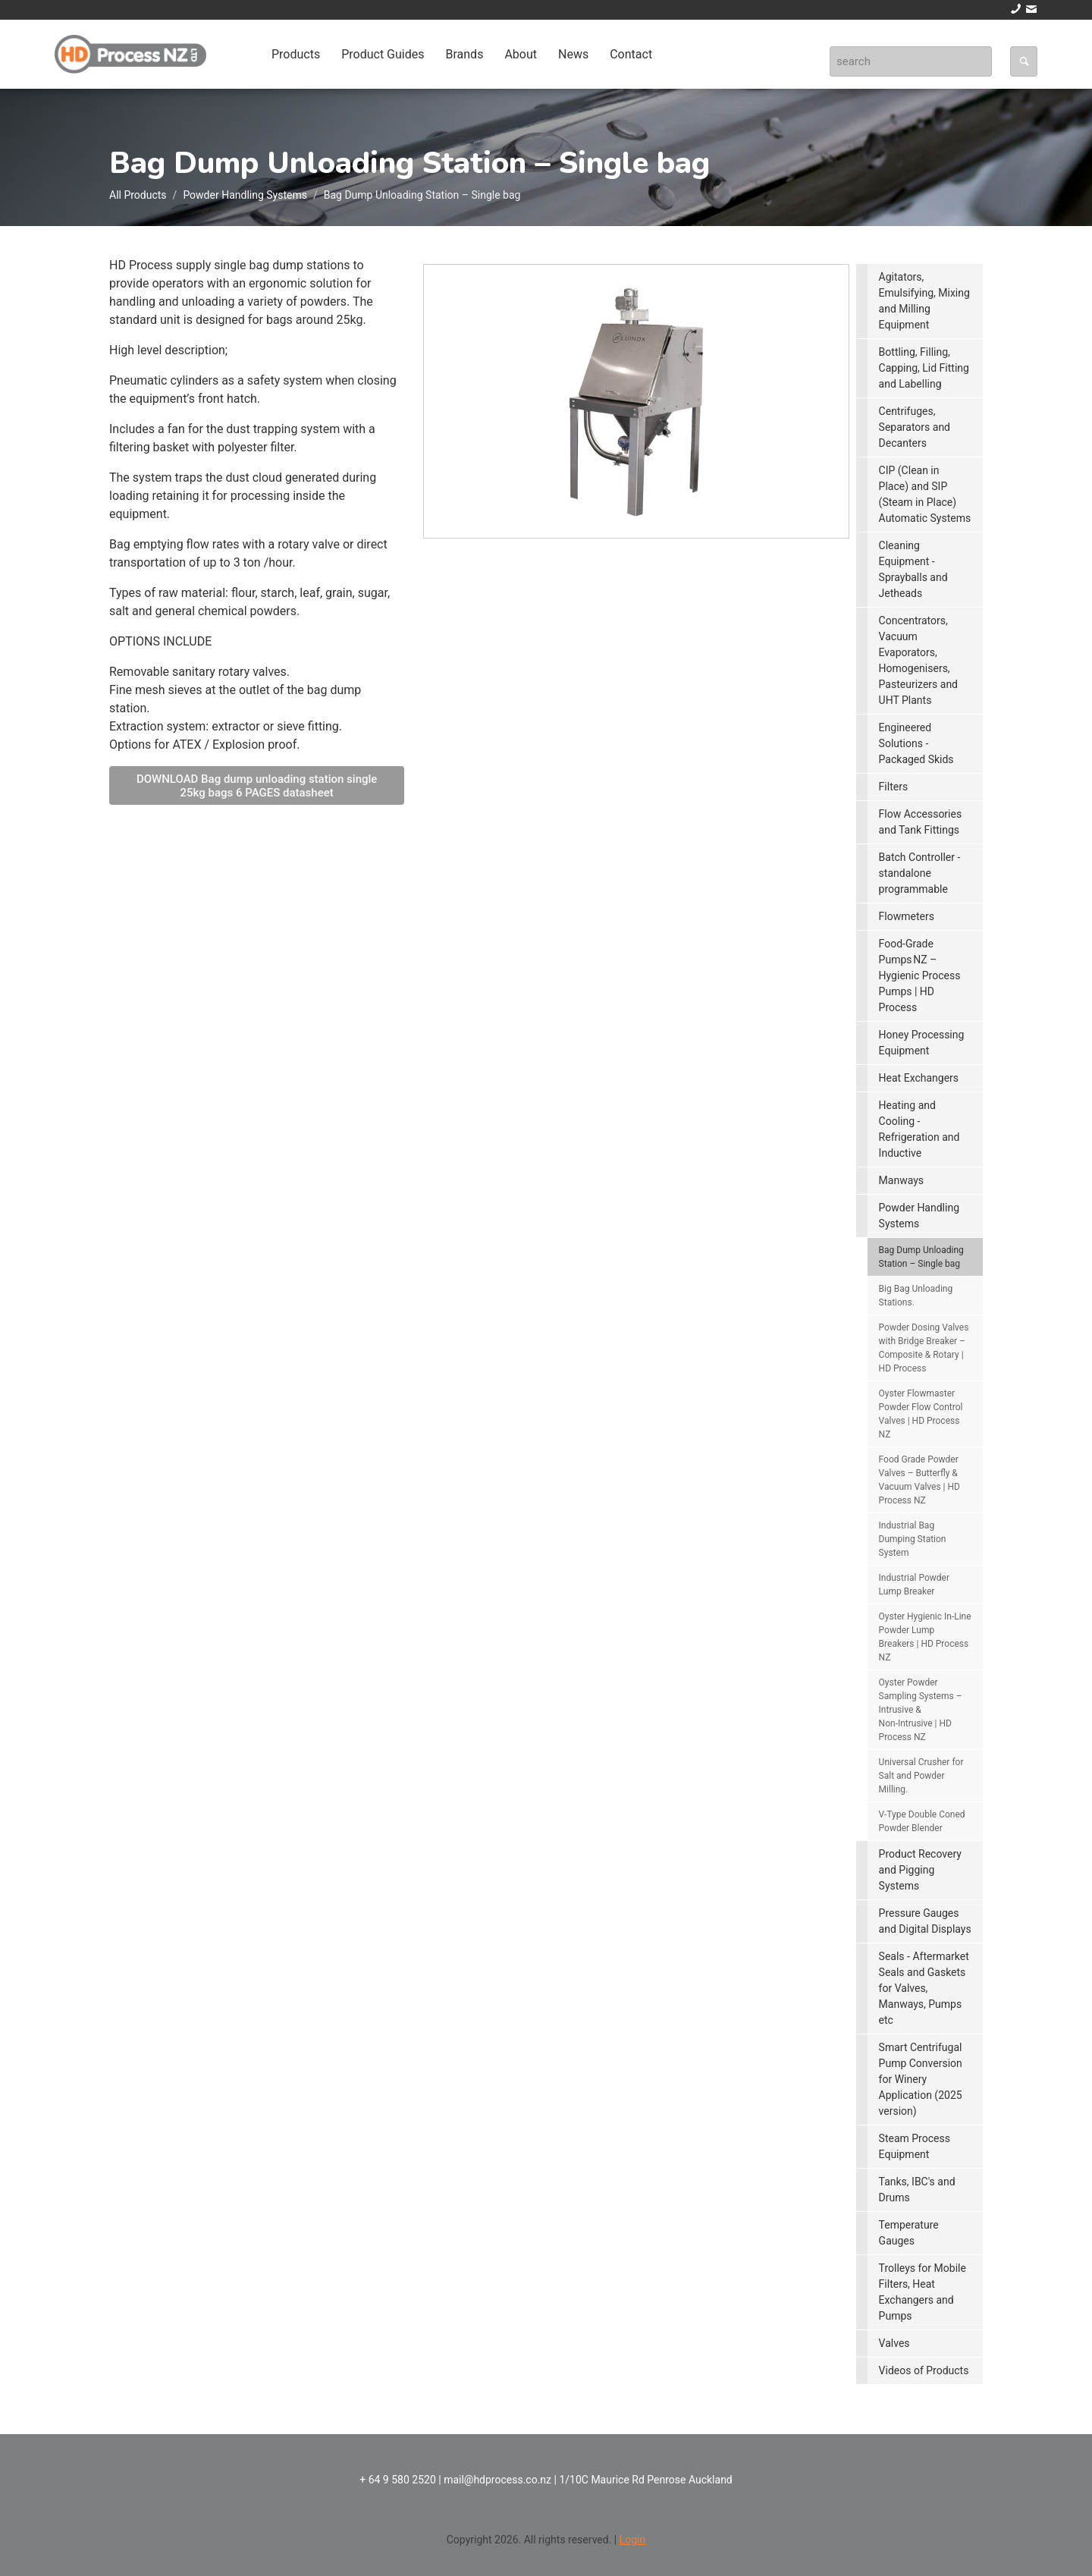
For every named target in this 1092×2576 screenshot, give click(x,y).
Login (633, 2540)
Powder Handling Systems (245, 195)
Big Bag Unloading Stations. (916, 1295)
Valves (894, 2343)
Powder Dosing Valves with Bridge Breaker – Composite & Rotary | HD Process (924, 1348)
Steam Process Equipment (914, 2146)
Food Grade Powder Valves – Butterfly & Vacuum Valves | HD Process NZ (919, 1480)
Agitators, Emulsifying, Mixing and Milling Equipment (924, 301)
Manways (901, 1180)
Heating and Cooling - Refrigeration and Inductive (919, 1129)
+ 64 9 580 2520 (397, 2480)
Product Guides (382, 54)
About (520, 54)
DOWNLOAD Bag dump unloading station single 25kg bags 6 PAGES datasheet (257, 786)
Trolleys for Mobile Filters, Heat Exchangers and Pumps (922, 2292)
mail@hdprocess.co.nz (497, 2480)
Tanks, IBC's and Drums (917, 2189)
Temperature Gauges (909, 2233)
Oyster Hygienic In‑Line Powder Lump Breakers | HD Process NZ (925, 1637)
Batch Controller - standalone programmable (920, 873)
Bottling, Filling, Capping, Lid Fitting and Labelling (924, 368)
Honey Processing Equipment (922, 1043)
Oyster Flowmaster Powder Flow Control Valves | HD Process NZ (921, 1414)
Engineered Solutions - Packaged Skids (916, 743)
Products (295, 54)
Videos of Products (924, 2370)
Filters (893, 787)
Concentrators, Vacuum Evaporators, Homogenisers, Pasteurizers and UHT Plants (918, 660)
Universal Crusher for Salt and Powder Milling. (921, 1776)
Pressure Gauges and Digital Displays (925, 1921)
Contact (631, 54)
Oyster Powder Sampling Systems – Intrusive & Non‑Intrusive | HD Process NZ (920, 1709)
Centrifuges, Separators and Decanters (914, 427)
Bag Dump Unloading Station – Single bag (921, 1257)
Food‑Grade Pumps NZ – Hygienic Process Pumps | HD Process (920, 975)
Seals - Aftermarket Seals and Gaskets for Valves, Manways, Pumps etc (924, 1988)
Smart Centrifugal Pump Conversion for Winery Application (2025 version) (920, 2079)
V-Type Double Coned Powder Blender (922, 1821)
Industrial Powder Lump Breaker (914, 1584)
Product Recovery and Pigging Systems (920, 1870)
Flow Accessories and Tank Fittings (920, 822)
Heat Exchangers (919, 1078)
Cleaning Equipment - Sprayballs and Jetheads (913, 569)
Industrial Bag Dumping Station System (912, 1539)
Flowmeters (906, 916)
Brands (464, 54)
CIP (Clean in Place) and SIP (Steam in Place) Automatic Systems (925, 494)
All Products (138, 195)
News (573, 54)
